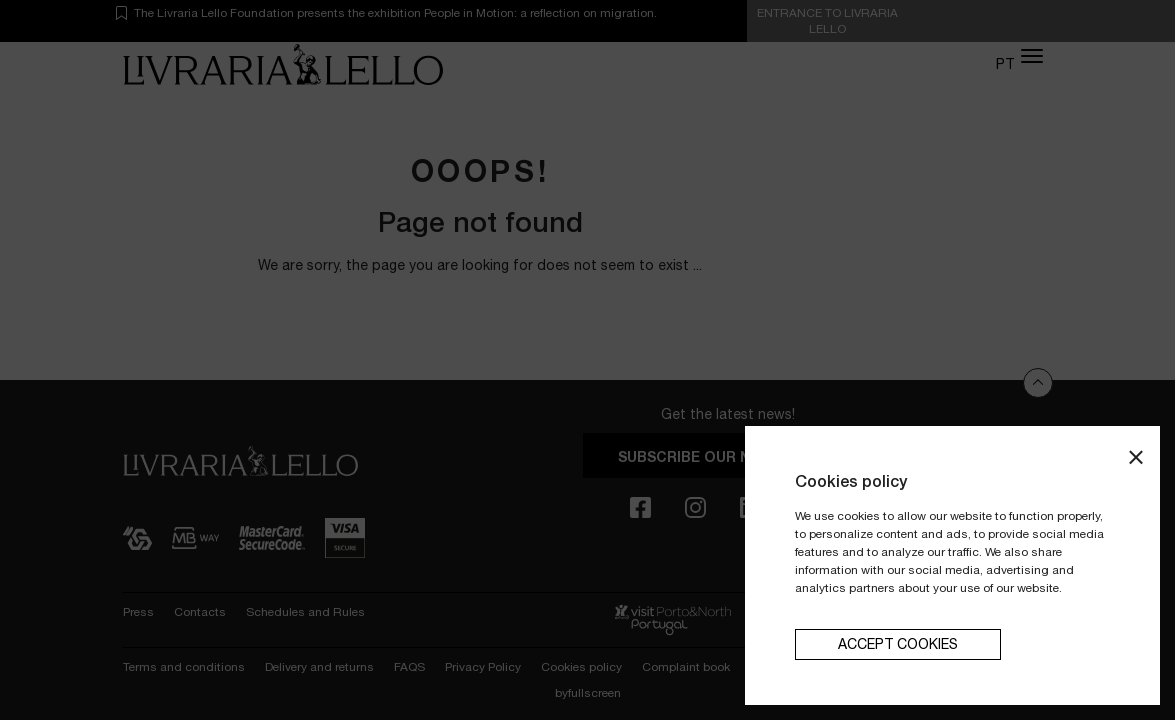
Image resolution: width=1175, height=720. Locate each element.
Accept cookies (898, 644)
